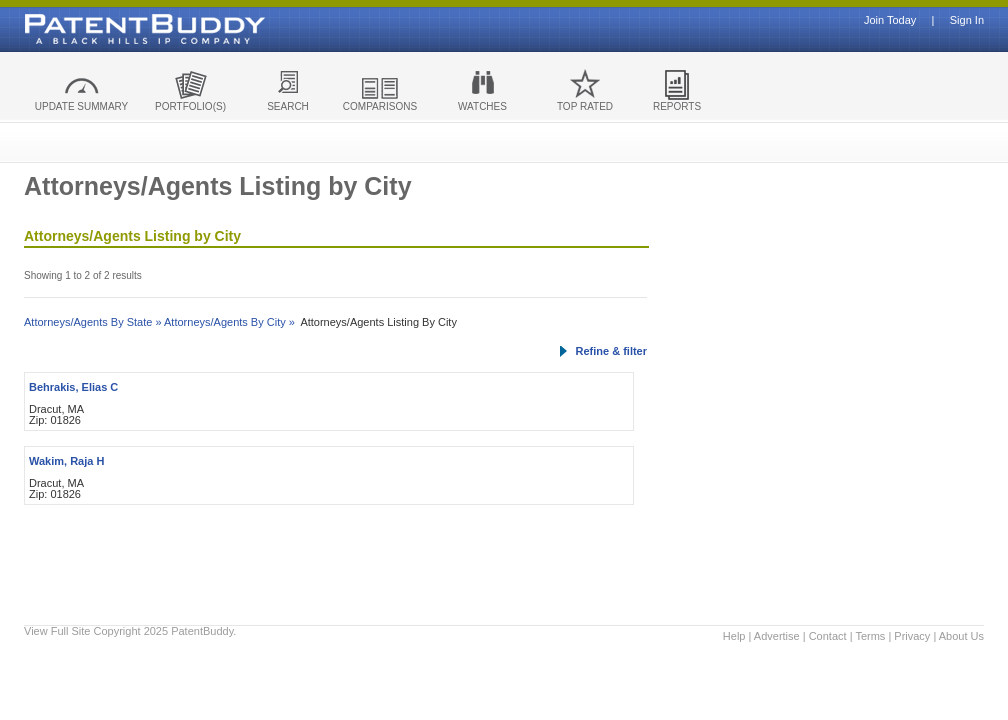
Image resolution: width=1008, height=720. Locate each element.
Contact (828, 636)
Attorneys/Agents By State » (93, 322)
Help (734, 636)
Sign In (967, 20)
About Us (961, 636)
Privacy (912, 636)
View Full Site (57, 631)
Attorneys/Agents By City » (229, 322)
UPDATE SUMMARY (82, 106)
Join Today (890, 20)
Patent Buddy (99, 29)
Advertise (777, 636)
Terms (870, 636)
